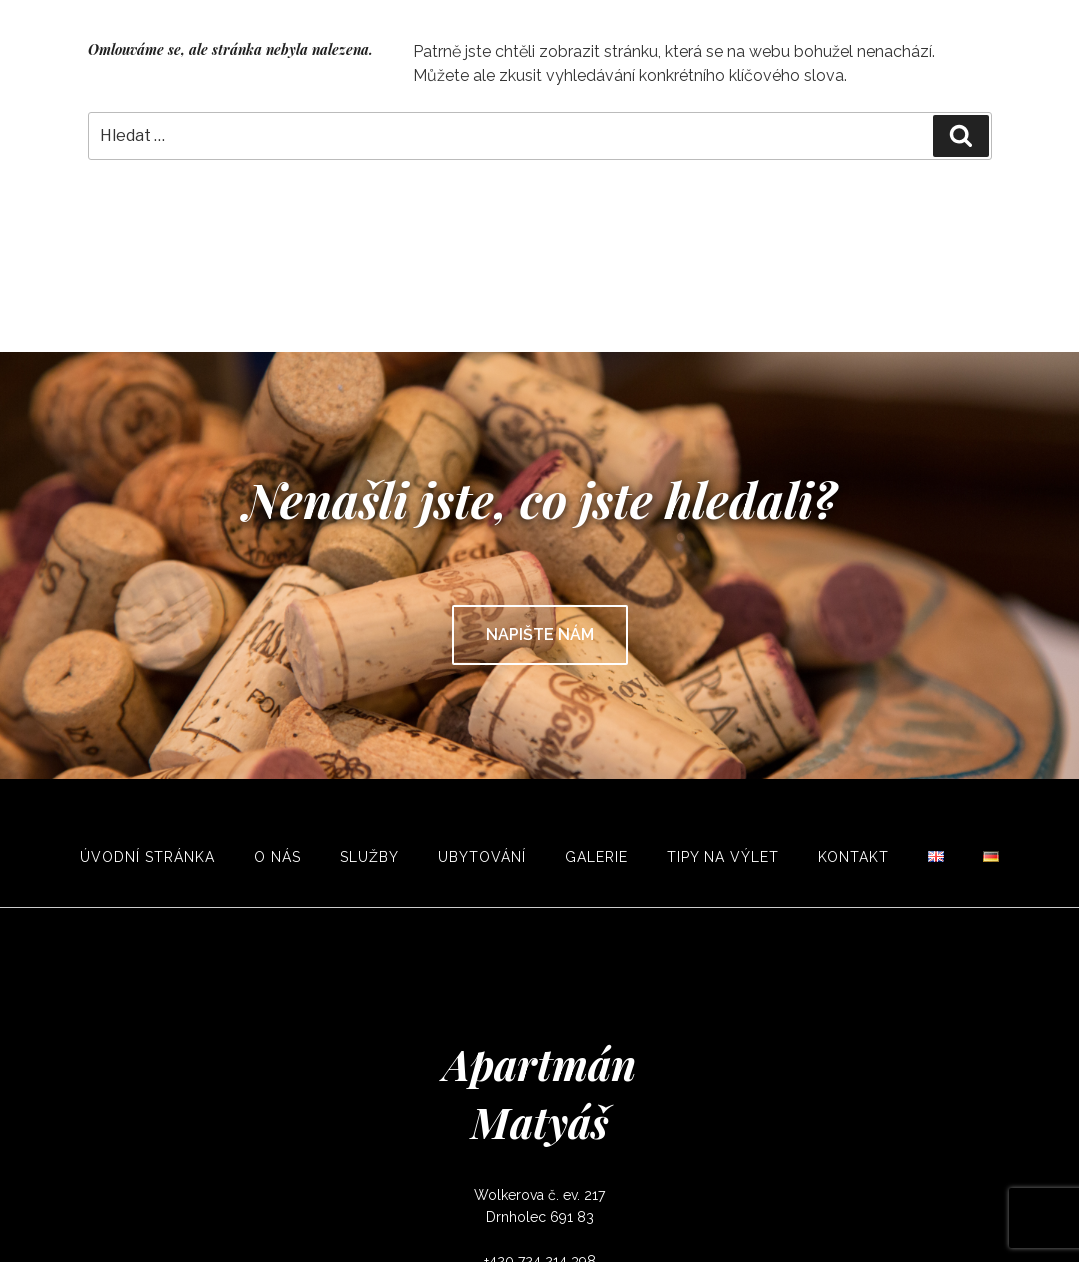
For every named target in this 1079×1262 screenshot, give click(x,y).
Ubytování (482, 857)
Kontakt (853, 857)
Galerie (596, 857)
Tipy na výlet (723, 857)
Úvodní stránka (147, 857)
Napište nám (540, 634)
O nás (277, 857)
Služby (369, 857)
